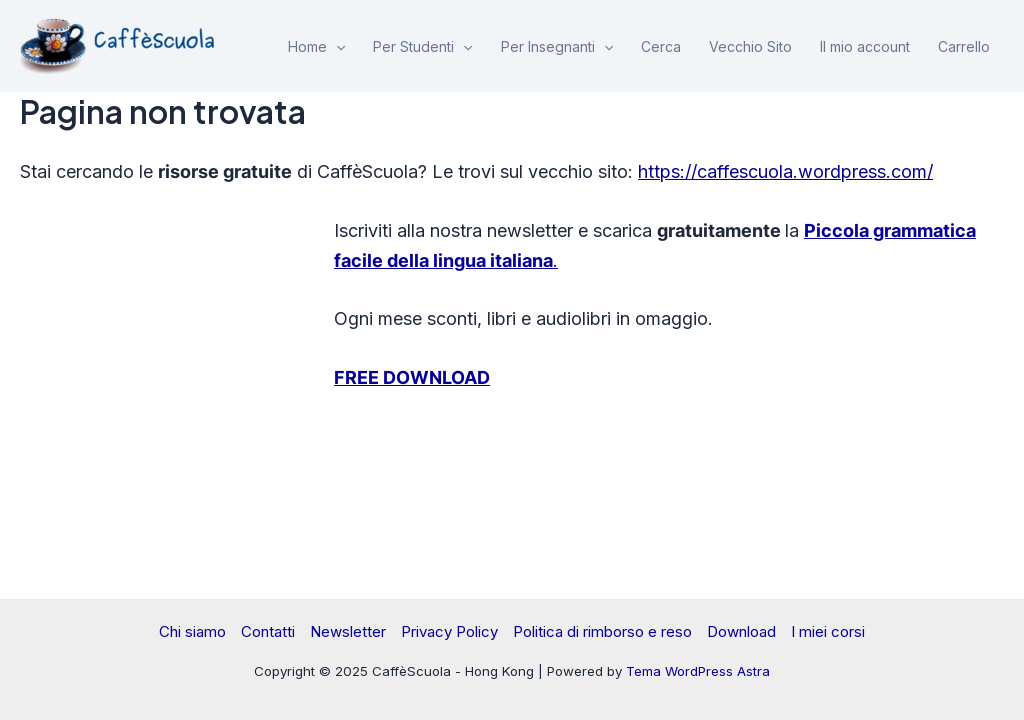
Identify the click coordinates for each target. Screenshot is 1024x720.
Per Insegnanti (557, 47)
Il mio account (865, 46)
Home (316, 47)
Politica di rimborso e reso (602, 631)
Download (741, 631)
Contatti (268, 631)
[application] (336, 47)
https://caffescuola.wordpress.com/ (785, 171)
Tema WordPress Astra (698, 671)
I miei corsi (828, 631)
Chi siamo (192, 631)
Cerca (661, 46)
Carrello (964, 46)
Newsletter (348, 631)
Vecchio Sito (750, 46)
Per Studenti (422, 47)
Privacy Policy (449, 631)
